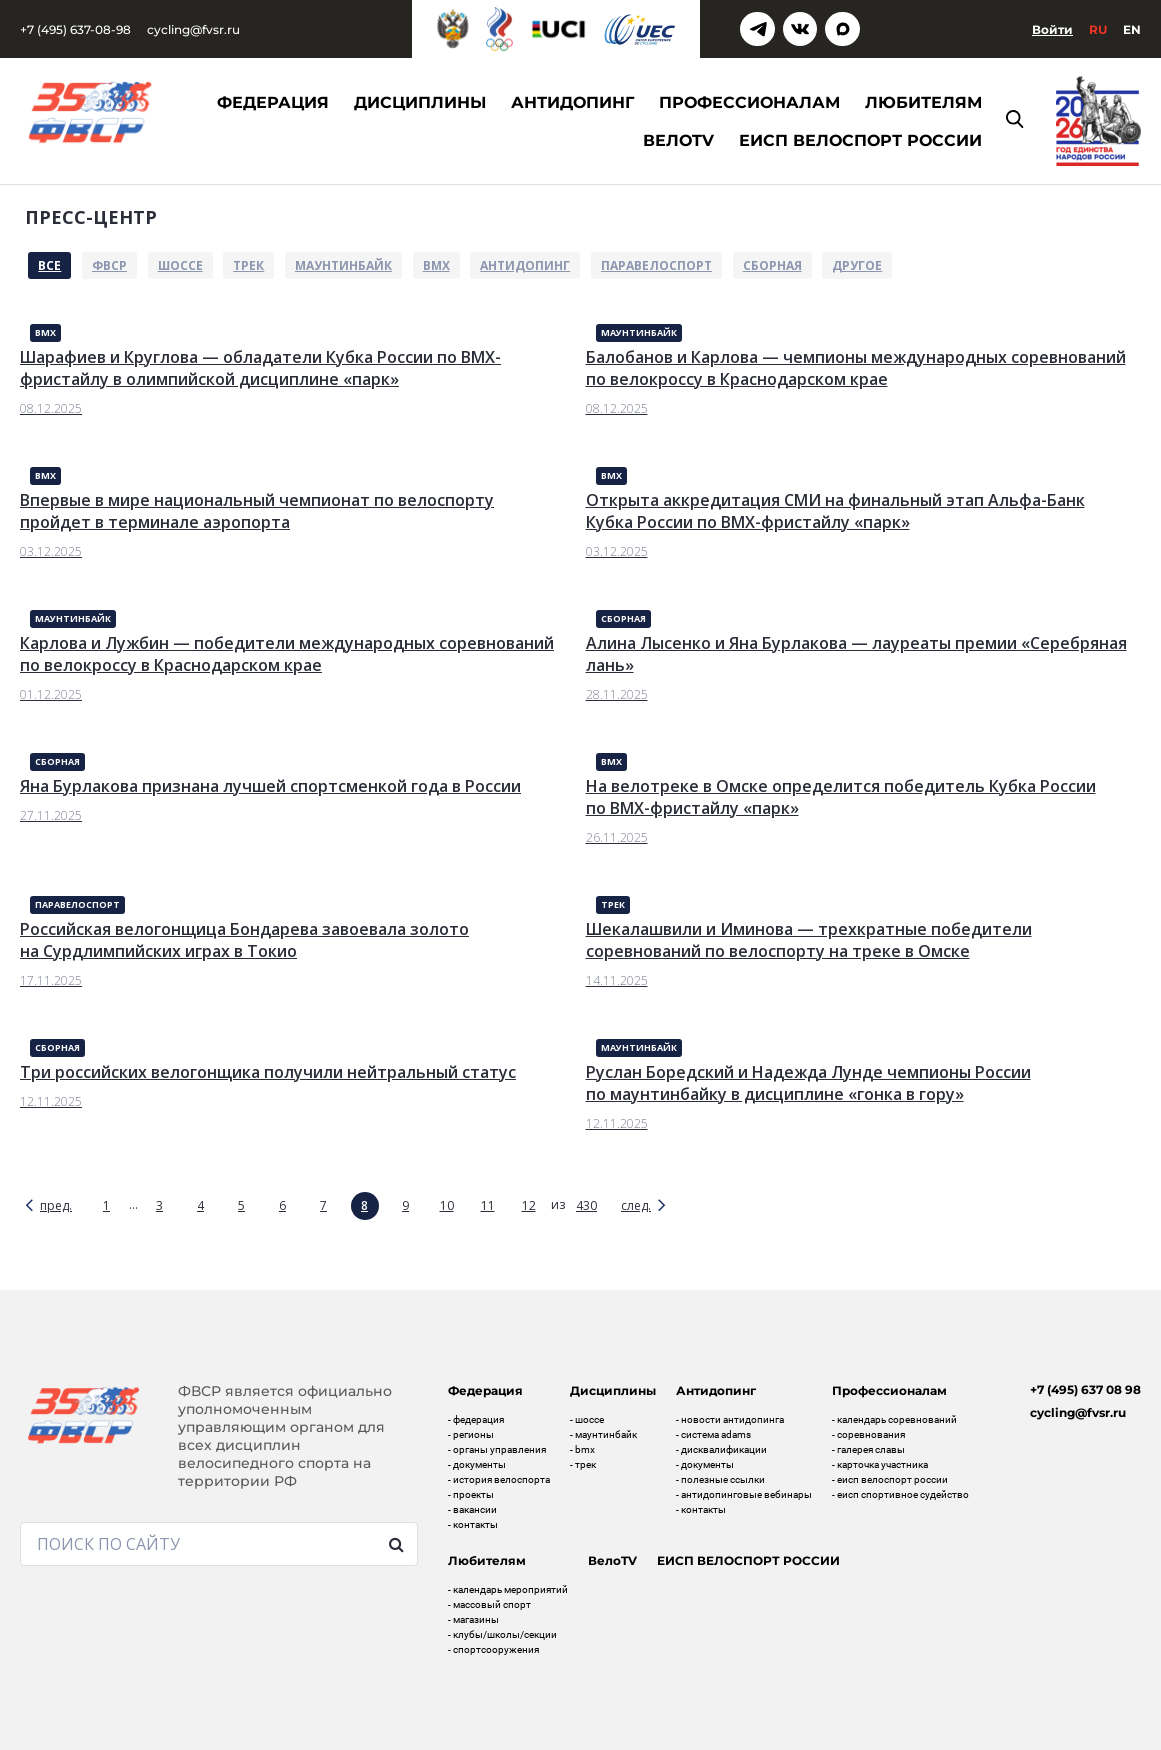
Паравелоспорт (656, 265)
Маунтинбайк (343, 265)
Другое (857, 265)
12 (529, 1205)
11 (488, 1205)
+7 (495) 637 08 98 (1085, 1389)
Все (49, 265)
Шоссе (180, 265)
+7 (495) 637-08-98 (75, 29)
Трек (248, 265)
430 (586, 1205)
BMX (436, 265)
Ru (1098, 29)
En (1132, 29)
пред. (56, 1205)
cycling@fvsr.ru (193, 29)
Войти (1052, 29)
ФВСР (109, 265)
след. (636, 1205)
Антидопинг (525, 265)
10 (447, 1205)
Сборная (772, 265)
